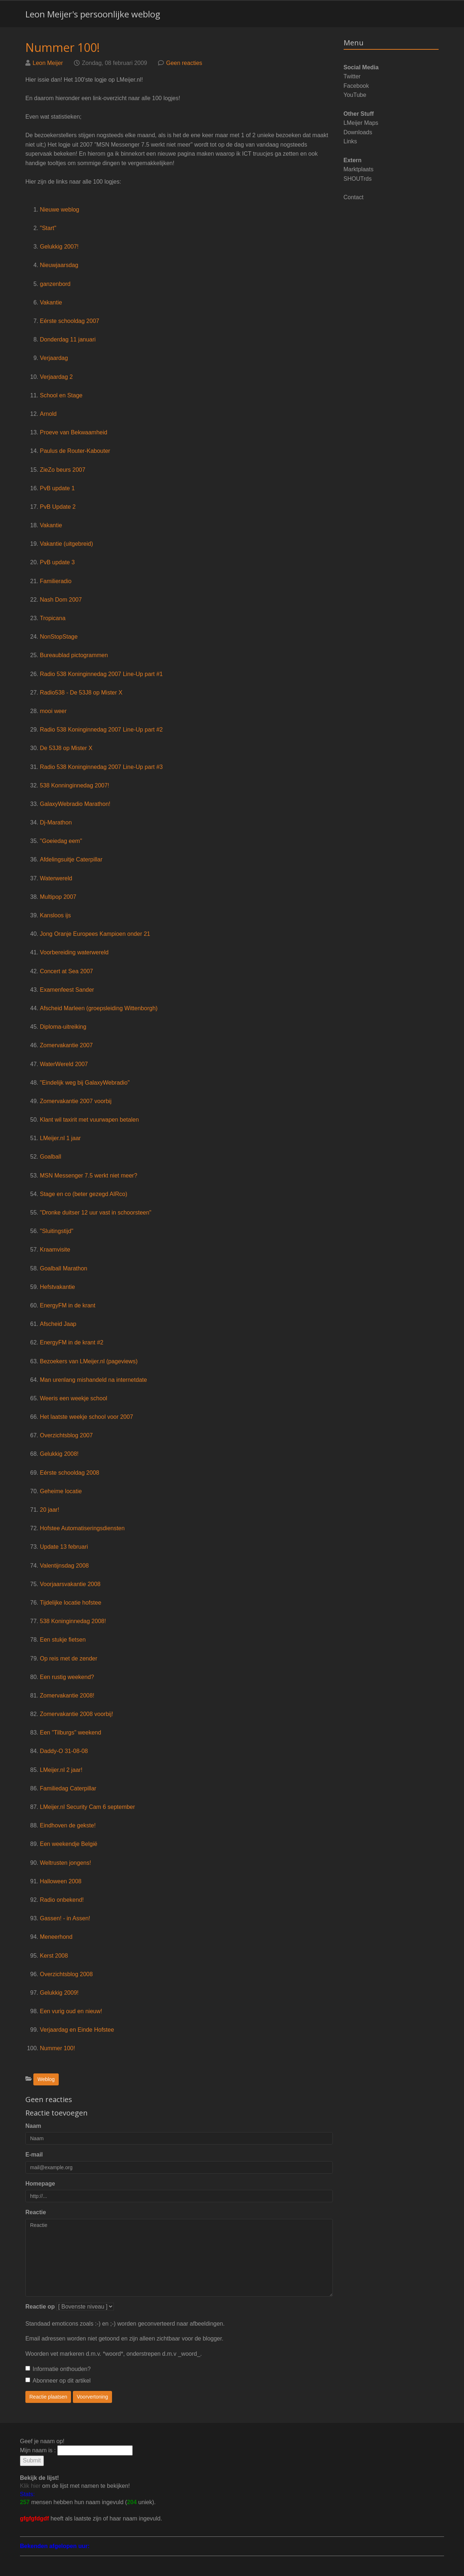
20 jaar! (49, 1510)
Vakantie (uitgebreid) (66, 544)
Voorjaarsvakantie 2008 (70, 1584)
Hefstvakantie (57, 1287)
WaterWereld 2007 (64, 1064)
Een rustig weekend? (67, 1677)
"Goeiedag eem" (61, 841)
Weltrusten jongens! (65, 1863)
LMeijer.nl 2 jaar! (61, 1770)
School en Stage (61, 395)
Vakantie (51, 302)
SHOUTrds (358, 179)
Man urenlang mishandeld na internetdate (93, 1380)
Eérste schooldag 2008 (69, 1473)
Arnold (48, 414)
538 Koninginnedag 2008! (73, 1621)
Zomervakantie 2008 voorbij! (76, 1714)
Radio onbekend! (62, 1900)
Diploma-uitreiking (63, 1027)
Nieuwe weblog (59, 209)
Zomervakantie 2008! (67, 1695)
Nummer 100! (62, 47)
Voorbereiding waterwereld (74, 952)
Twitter (352, 76)
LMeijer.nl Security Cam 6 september (87, 1807)
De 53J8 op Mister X (66, 748)
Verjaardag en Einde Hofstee (77, 2030)
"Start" (48, 228)
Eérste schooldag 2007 (69, 321)
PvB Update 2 (58, 507)
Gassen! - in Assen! (65, 1918)
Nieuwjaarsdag (59, 265)
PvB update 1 (57, 488)
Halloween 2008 (61, 1881)
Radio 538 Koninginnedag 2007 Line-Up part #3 (101, 767)
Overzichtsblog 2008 (66, 1974)
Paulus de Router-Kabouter (75, 451)
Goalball (50, 1157)
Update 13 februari (64, 1547)
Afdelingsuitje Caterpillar (71, 859)
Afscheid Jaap (58, 1324)
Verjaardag (54, 358)
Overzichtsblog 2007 (66, 1435)
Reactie (35, 2212)
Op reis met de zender (68, 1658)
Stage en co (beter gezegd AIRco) (83, 1194)
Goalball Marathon (63, 1268)
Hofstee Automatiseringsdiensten (82, 1528)
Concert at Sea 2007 (66, 971)
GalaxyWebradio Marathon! (75, 804)
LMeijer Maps (361, 123)
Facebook (356, 86)
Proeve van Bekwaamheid (73, 432)
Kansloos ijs (55, 915)
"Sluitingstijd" (56, 1231)
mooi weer (53, 711)
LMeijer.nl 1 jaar (60, 1138)
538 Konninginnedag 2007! (74, 785)
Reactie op (40, 2306)
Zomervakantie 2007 (66, 1045)
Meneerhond (56, 1937)
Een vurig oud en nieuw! (71, 2011)
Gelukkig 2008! (59, 1454)
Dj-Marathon (56, 822)
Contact (354, 197)
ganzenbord (55, 284)
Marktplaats (359, 169)
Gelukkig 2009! (59, 1993)
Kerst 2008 (54, 1956)
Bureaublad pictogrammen (74, 655)
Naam (33, 2126)
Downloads (358, 132)
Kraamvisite (55, 1249)
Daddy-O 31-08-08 (64, 1751)
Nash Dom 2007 (61, 600)
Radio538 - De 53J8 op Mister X (81, 692)
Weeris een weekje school (73, 1398)
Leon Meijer (48, 63)
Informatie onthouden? (58, 2369)
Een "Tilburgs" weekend (70, 1732)
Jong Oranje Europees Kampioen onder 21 (95, 934)
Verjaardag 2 (56, 377)
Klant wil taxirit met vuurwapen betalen (89, 1120)
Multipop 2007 (58, 897)
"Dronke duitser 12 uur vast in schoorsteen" (96, 1212)
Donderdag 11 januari (68, 339)
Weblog (45, 2079)
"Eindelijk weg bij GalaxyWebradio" (85, 1083)
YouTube (355, 95)
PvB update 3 (57, 562)
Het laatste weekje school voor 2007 (86, 1417)
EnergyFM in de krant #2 (71, 1342)
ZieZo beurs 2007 (62, 470)
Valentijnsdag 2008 (64, 1566)
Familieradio (55, 581)
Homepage (40, 2183)
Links (350, 141)
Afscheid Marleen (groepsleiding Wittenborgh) (99, 1008)
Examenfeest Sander (67, 990)
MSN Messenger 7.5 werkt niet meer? (88, 1175)
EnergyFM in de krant (67, 1305)
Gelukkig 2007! (59, 246)
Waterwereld (56, 878)
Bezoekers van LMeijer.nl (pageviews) (88, 1361)
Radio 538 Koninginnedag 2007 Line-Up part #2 (101, 729)
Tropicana (53, 618)
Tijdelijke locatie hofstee (70, 1603)
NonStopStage (59, 637)
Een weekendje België (68, 1844)
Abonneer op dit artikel (58, 2381)
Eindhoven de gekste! (68, 1825)
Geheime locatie (61, 1491)
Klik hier (30, 2486)
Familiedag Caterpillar (68, 1788)
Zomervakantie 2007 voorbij (75, 1101)
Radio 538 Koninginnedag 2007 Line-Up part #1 (101, 674)
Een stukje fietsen (63, 1640)
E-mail (34, 2154)
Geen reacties (184, 63)
